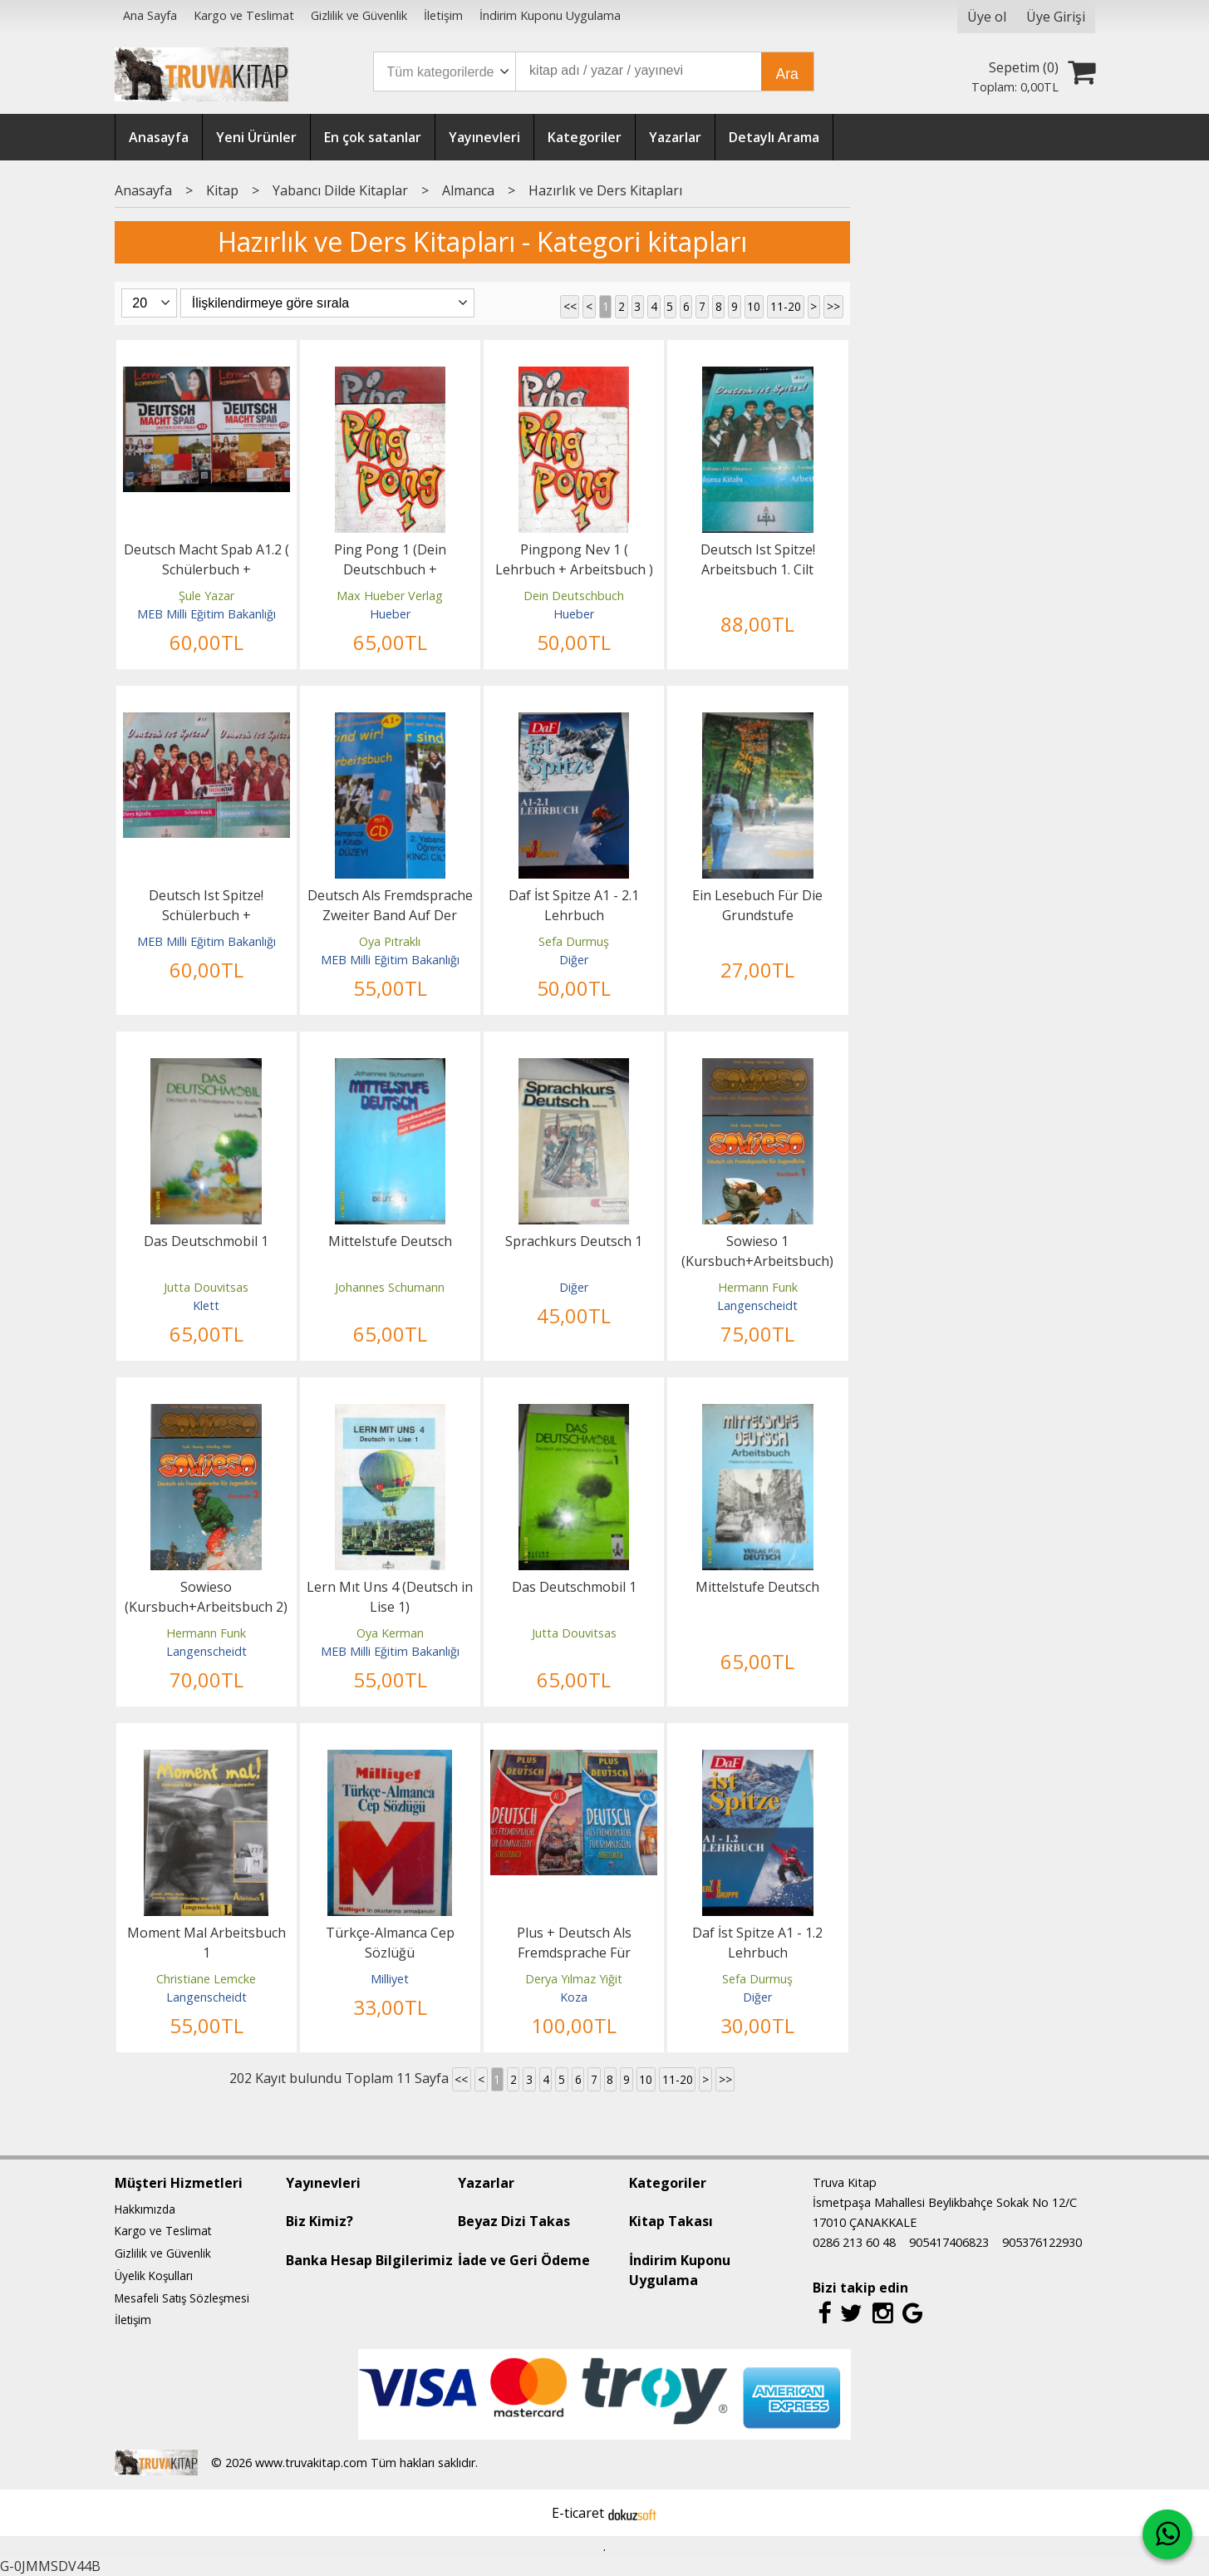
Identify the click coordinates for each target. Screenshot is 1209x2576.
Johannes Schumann (390, 1287)
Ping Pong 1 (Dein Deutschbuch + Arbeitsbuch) (390, 569)
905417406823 (949, 2242)
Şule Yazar (206, 595)
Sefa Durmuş (573, 941)
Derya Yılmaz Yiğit (573, 1979)
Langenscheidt (757, 1305)
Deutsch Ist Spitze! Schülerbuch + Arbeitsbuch (206, 915)
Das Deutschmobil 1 (206, 1241)
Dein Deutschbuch (573, 595)
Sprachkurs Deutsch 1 (573, 1241)
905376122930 (1042, 2242)
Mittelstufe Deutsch (390, 1241)
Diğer (573, 960)
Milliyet (390, 1979)
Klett (206, 1305)
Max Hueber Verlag (390, 595)
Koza (573, 1997)
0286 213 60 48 (854, 2242)
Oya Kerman (390, 1633)
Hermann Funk (758, 1287)
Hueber (390, 614)
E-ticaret (578, 2513)
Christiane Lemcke (206, 1979)
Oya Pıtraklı (389, 941)
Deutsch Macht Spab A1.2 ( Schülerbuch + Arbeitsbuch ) (206, 569)
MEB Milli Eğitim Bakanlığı (206, 614)
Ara (787, 74)
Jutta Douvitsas (206, 1287)
